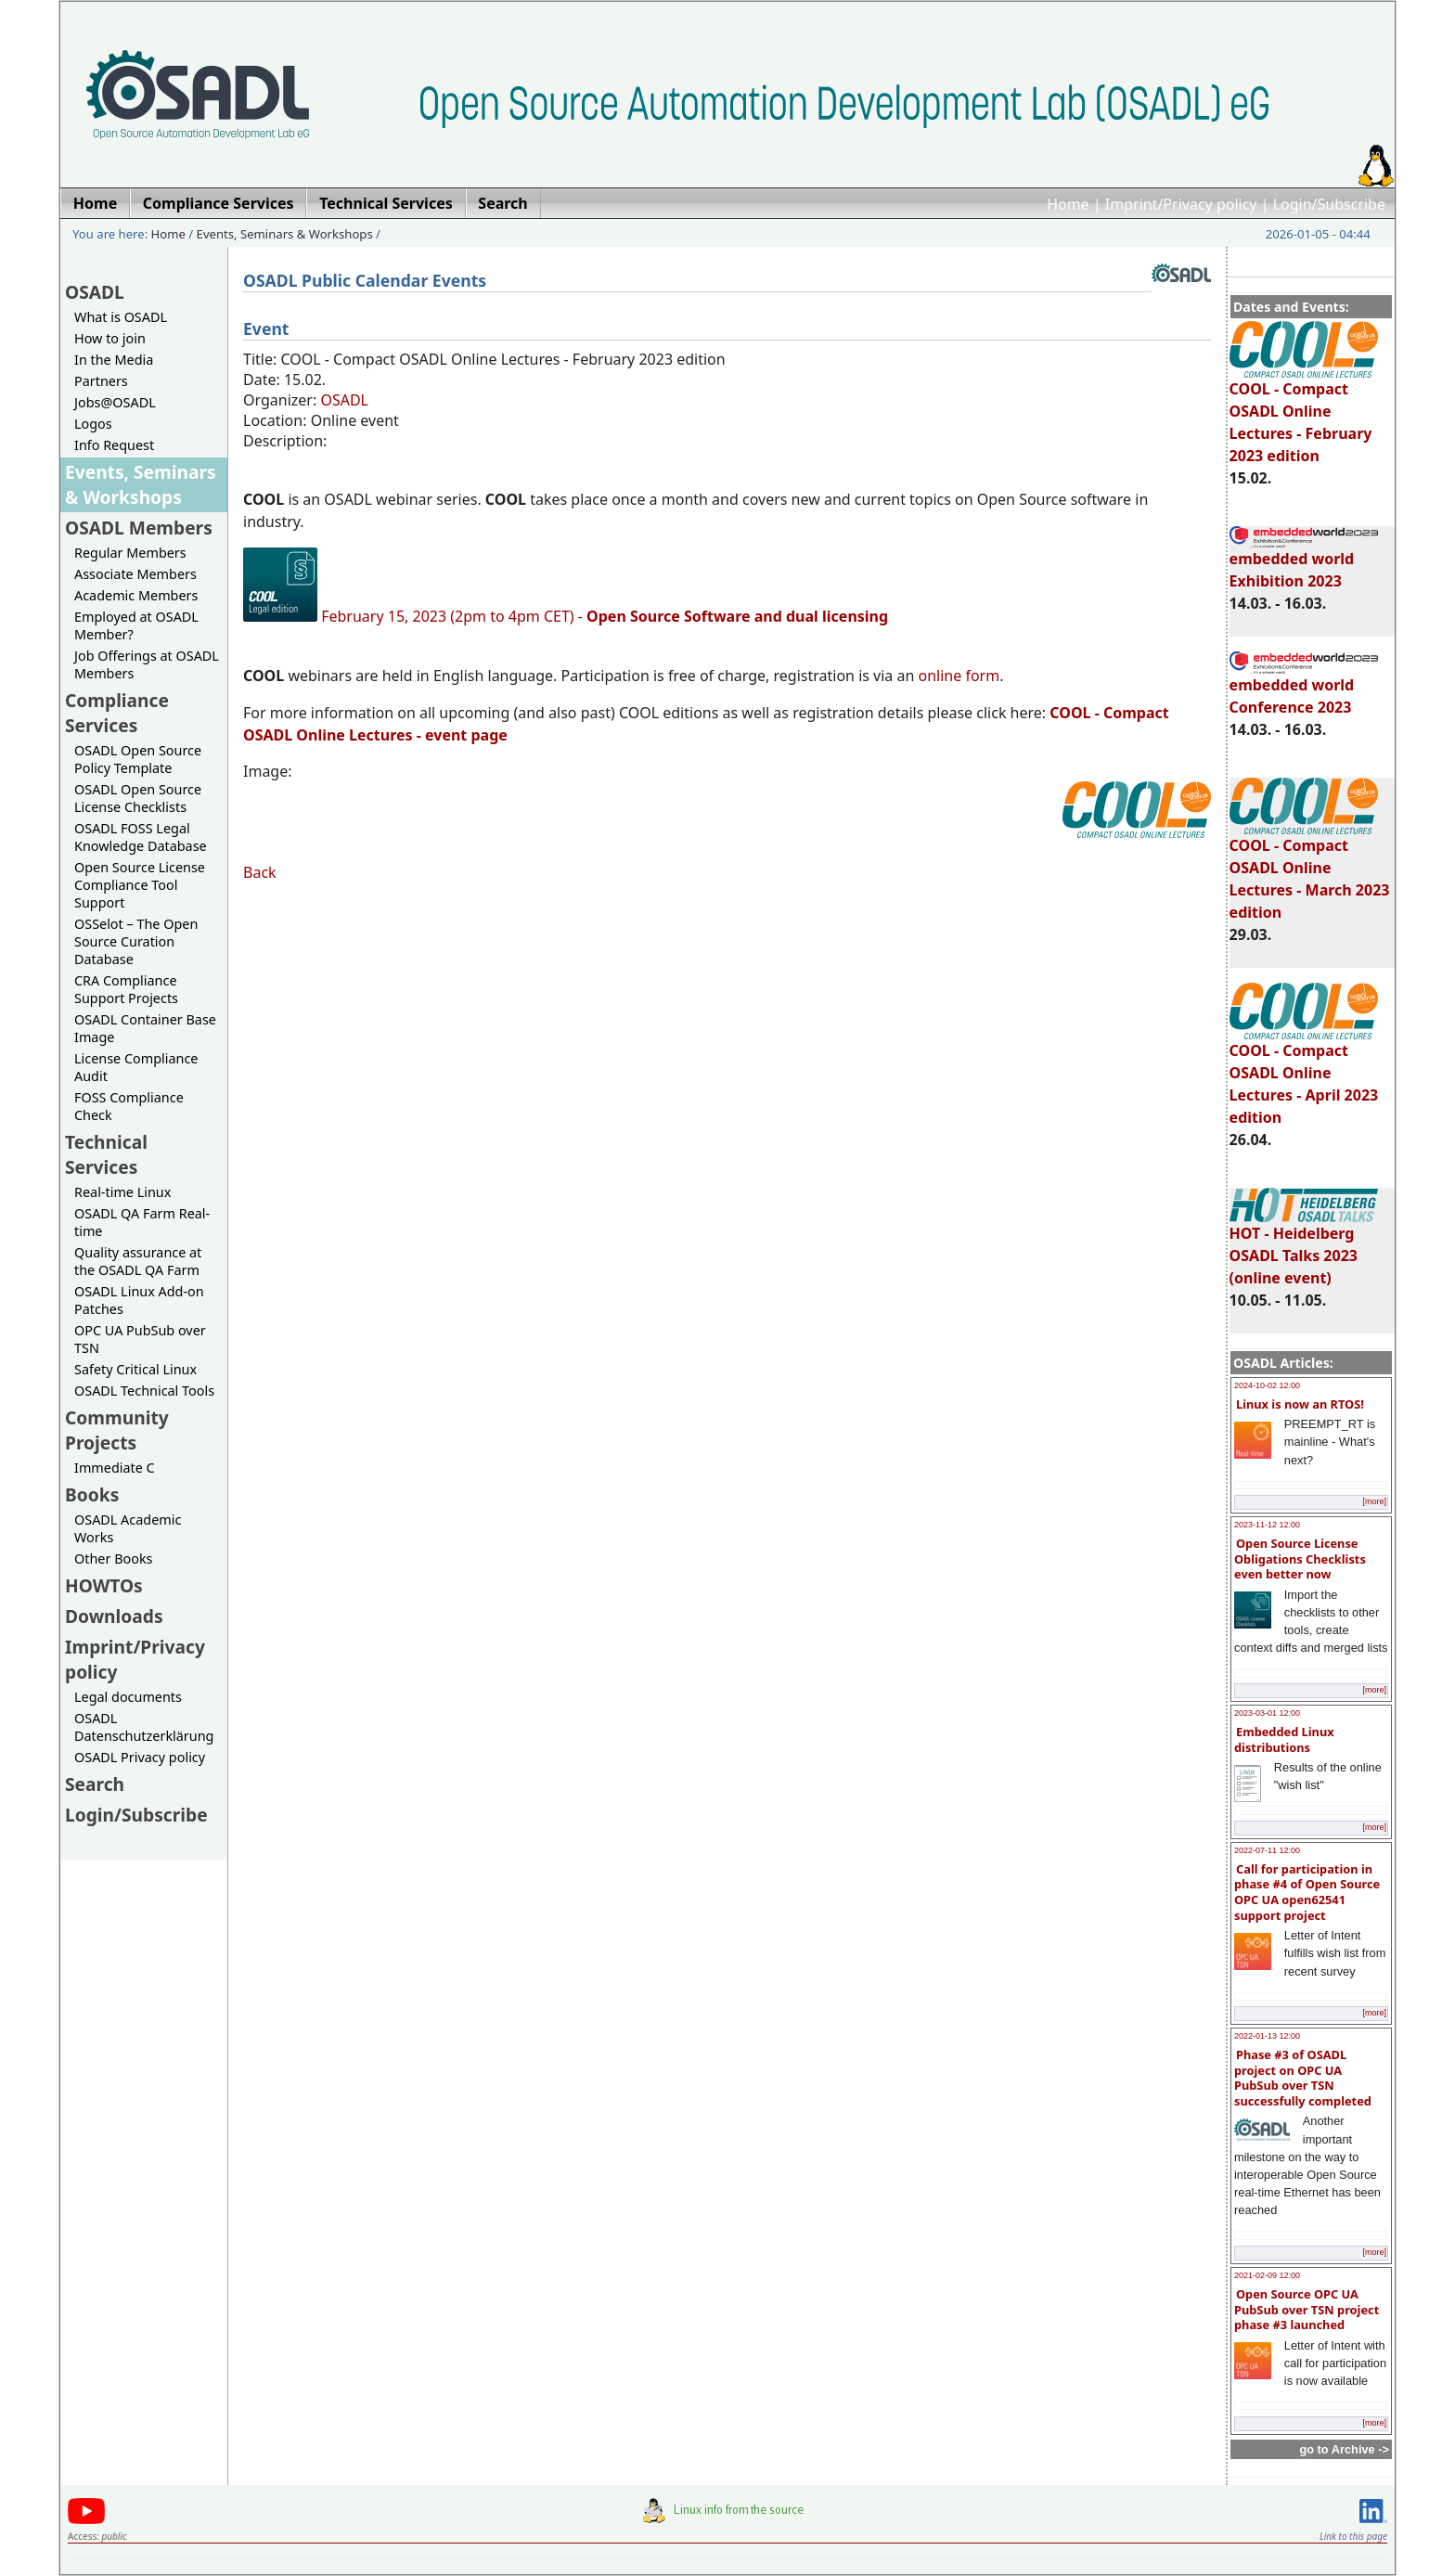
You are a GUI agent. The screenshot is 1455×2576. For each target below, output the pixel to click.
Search (94, 1784)
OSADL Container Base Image (145, 1028)
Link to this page (1353, 2536)
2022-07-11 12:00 (1267, 1850)
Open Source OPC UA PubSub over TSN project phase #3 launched (1306, 2309)
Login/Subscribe (1329, 204)
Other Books (113, 1558)
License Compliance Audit (136, 1067)
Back (260, 872)
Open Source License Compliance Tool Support (139, 884)
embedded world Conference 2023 (1304, 687)
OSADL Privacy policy (139, 1757)
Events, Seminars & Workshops (285, 233)
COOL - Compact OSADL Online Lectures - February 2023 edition (1304, 414)
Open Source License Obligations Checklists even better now (1300, 1558)
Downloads (114, 1616)
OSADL (94, 291)
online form (959, 675)
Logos (93, 423)
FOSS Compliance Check (129, 1106)
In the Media (113, 359)
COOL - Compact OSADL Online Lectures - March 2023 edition (1310, 870)
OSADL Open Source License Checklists (137, 798)
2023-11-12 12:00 (1267, 1524)
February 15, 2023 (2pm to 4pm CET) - (604, 616)
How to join (110, 338)
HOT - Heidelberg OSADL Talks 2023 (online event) (1304, 1247)
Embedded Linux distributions (1284, 1739)
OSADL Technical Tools (144, 1390)
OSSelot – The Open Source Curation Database (136, 941)
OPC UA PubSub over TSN (140, 1339)
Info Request (114, 445)
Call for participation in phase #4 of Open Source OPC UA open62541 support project (1307, 1892)
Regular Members (130, 552)
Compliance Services (117, 713)
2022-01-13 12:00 (1267, 2036)
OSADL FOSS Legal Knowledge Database (140, 837)
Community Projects (117, 1430)
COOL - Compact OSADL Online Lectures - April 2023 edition (1304, 1075)
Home (1068, 204)
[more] (1374, 1501)
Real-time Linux (122, 1192)
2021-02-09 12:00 (1267, 2275)
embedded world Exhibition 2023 (1304, 561)
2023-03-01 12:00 (1267, 1713)
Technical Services (106, 1154)
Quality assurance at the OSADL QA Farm (137, 1261)
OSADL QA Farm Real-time (142, 1222)
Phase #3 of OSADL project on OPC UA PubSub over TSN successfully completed (1302, 2077)
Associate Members (135, 574)
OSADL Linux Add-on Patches (139, 1300)
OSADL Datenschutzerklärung (143, 1727)
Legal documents (128, 1697)
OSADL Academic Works (127, 1528)
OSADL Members (138, 527)
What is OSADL (120, 317)
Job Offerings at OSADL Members (146, 664)
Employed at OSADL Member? (136, 625)
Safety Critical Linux (135, 1369)
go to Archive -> (1344, 2449)
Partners (101, 381)
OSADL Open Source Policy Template (137, 759)
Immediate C (114, 1467)
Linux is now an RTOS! (1300, 1404)
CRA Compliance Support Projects (126, 989)
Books (92, 1494)
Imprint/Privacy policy (1181, 204)
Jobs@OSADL (115, 402)
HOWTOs (104, 1585)
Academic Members (136, 595)
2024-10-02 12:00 (1267, 1385)
